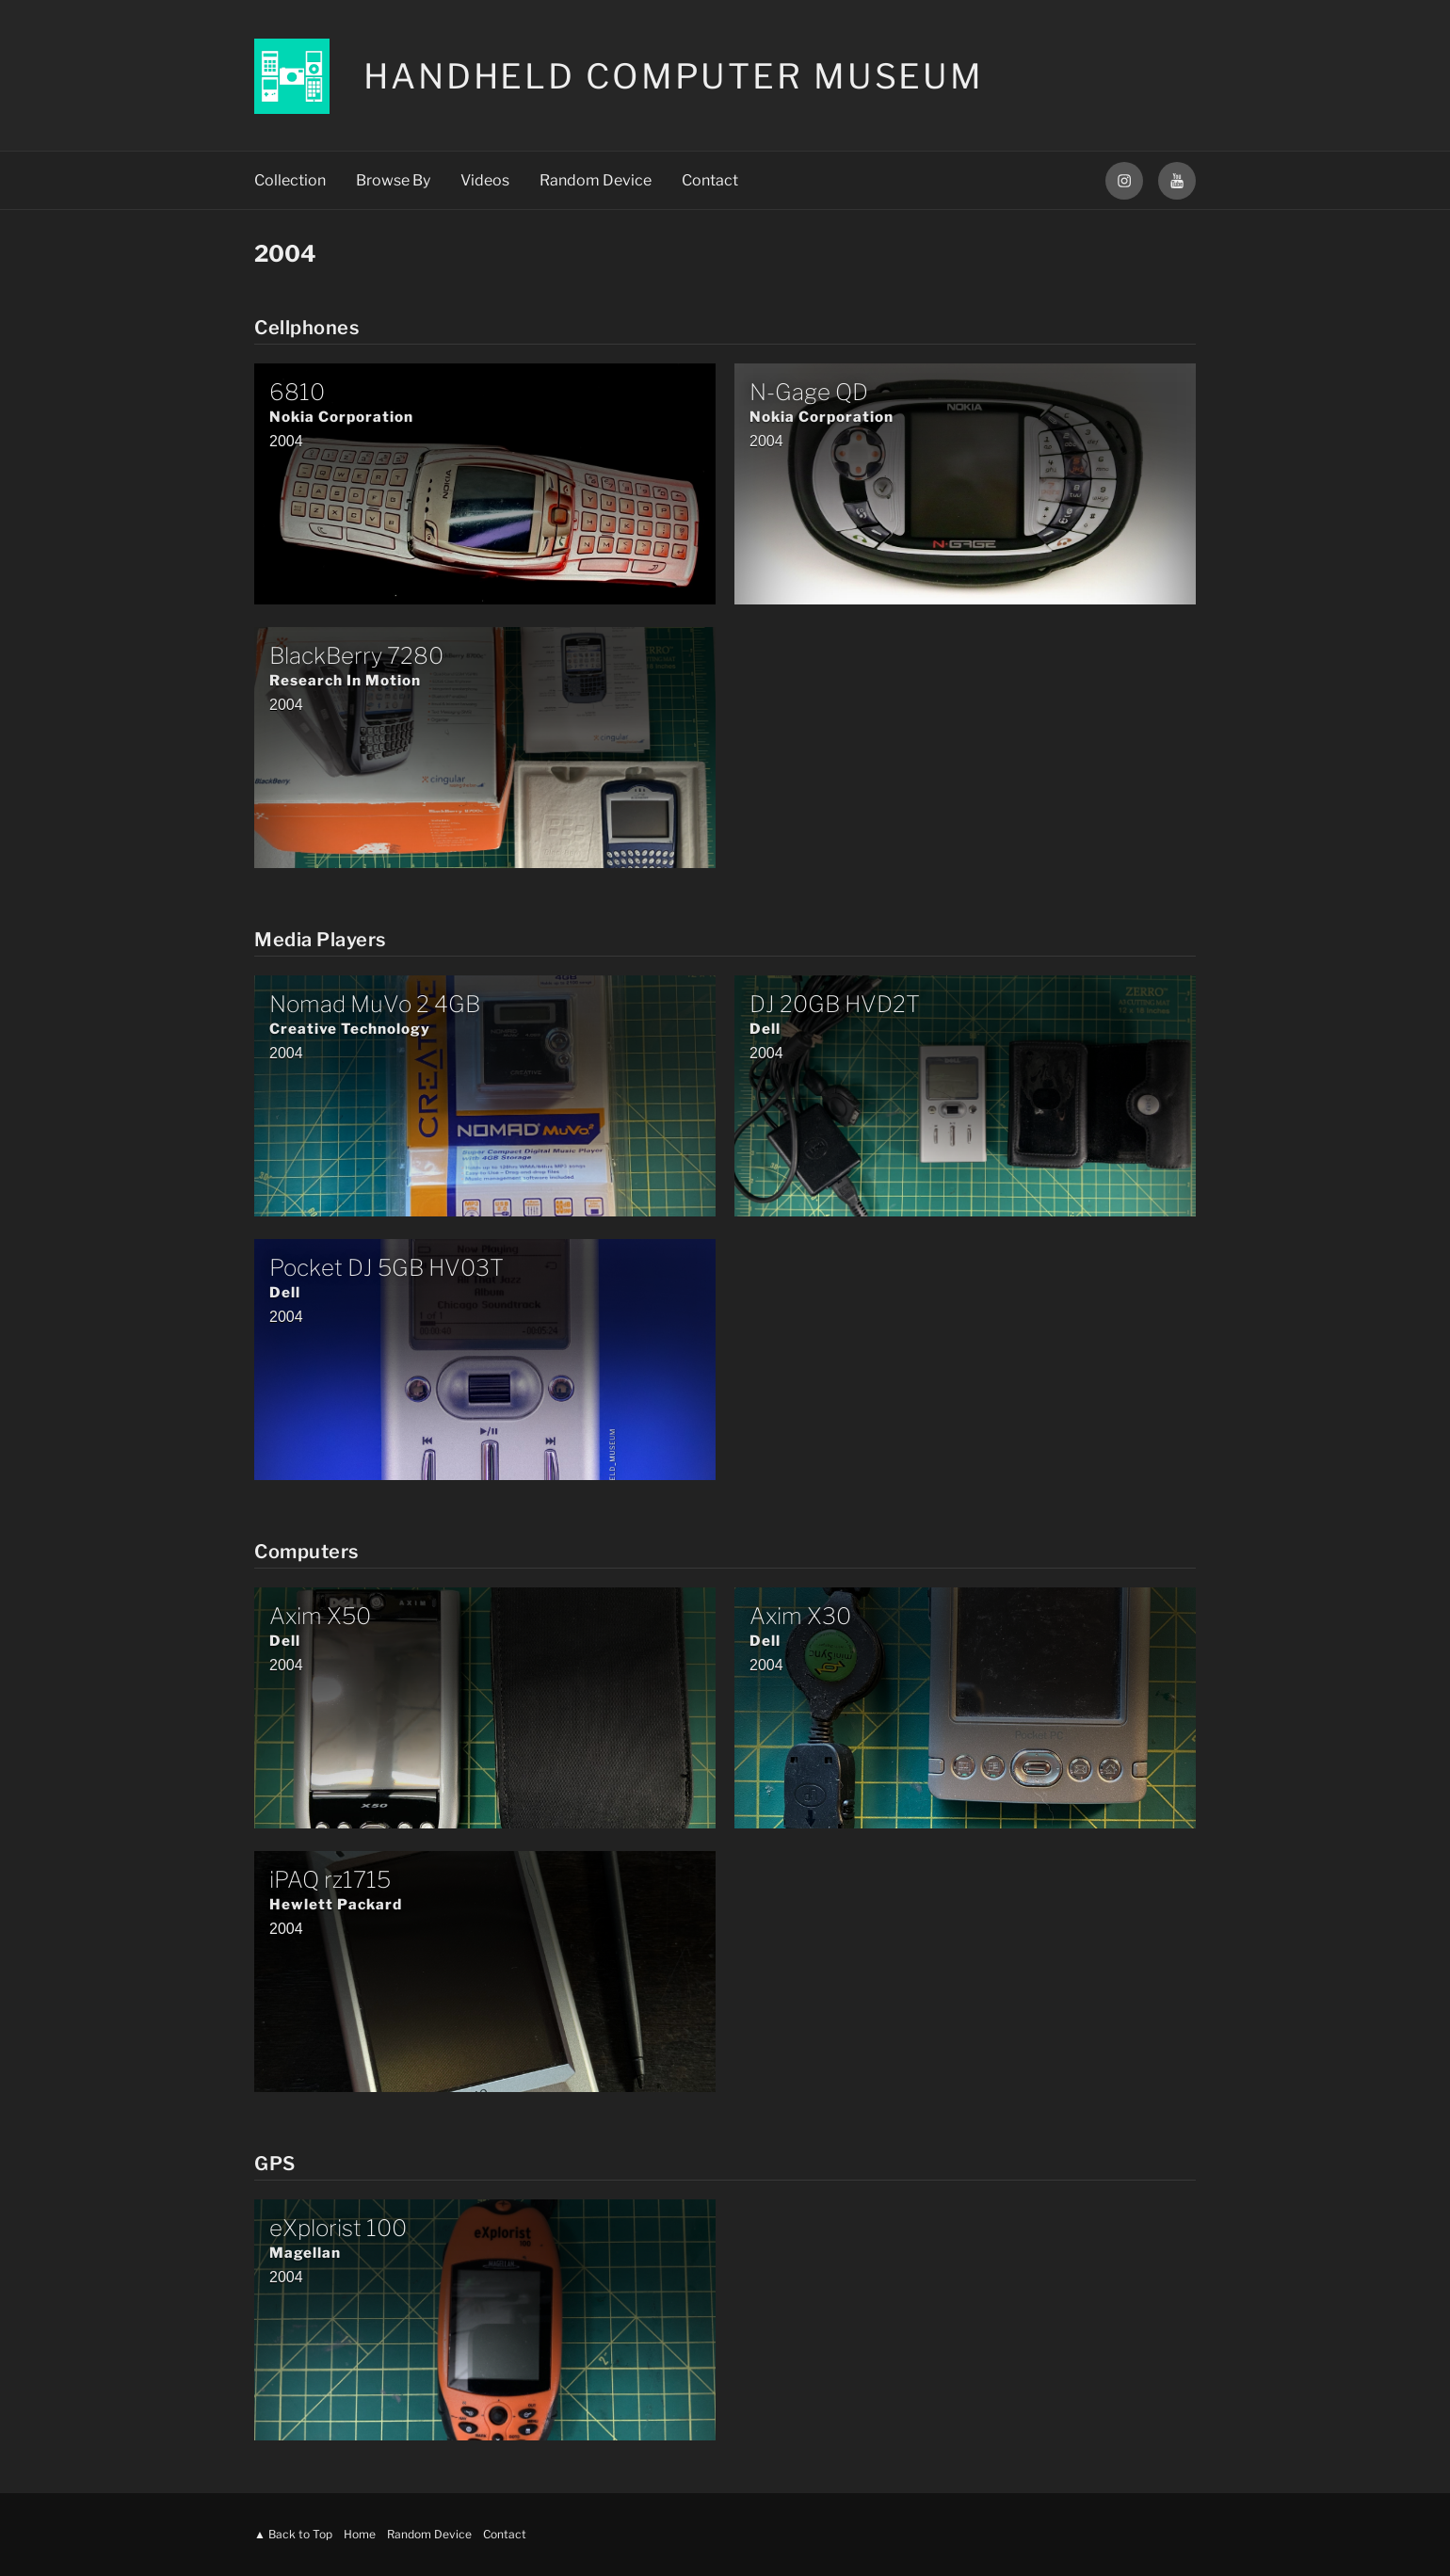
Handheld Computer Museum (673, 76)
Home (360, 2534)
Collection (290, 180)
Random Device (596, 180)
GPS (275, 2163)
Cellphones (306, 327)
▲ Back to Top (293, 2534)
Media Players (320, 939)
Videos (484, 180)
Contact (710, 180)
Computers (306, 1551)
